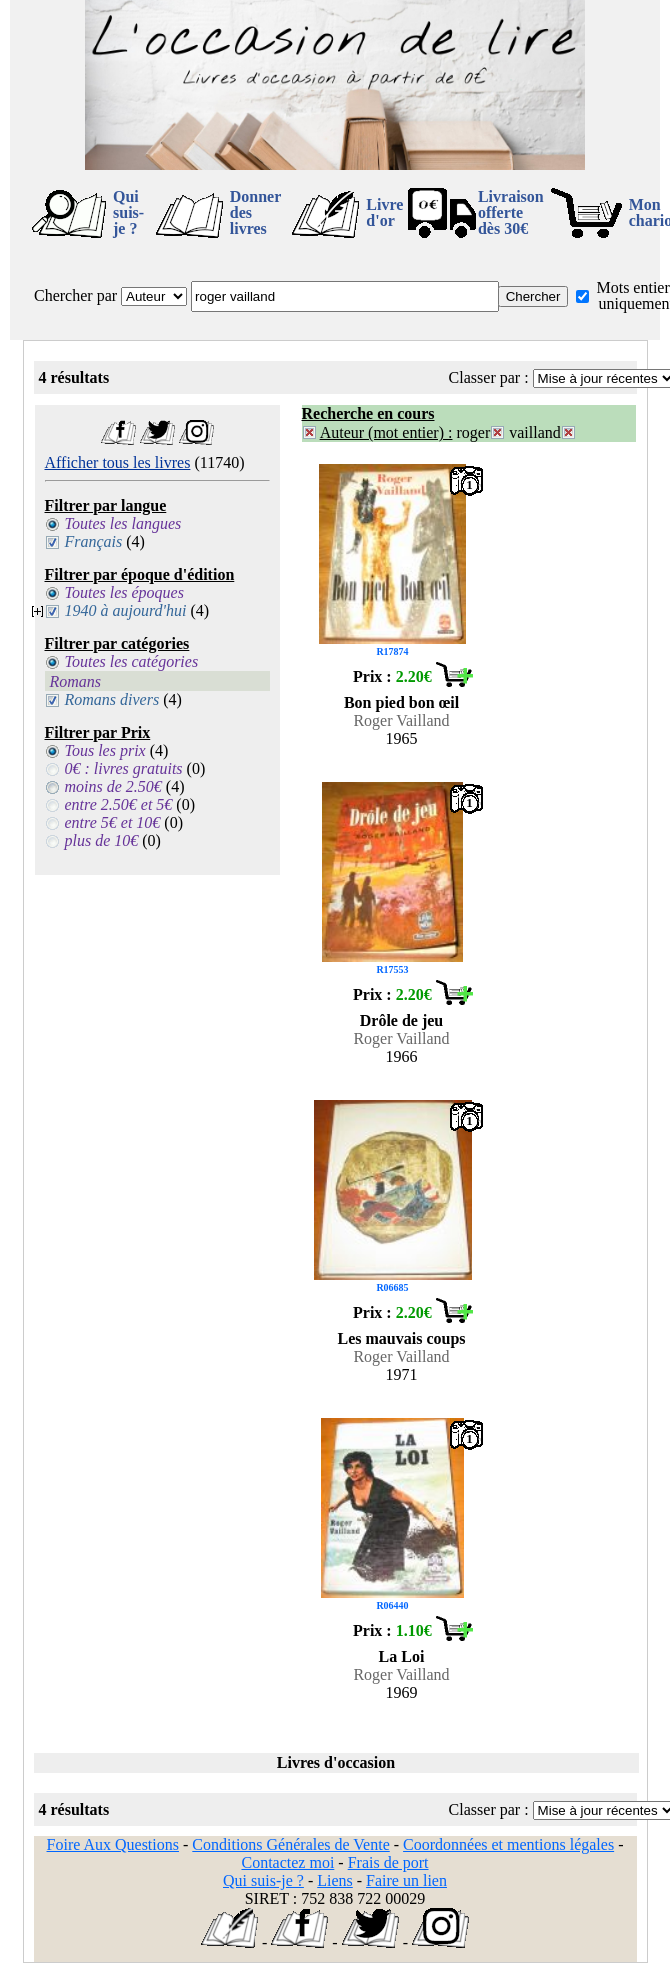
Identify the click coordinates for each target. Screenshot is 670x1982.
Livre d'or (384, 212)
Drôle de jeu (402, 1020)
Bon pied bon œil (401, 702)
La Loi (402, 1656)
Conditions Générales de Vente (290, 1844)
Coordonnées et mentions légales (508, 1844)
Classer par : (489, 377)
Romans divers (112, 699)
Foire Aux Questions (113, 1844)
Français (94, 541)
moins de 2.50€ (113, 786)
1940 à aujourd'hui (126, 610)
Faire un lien (406, 1880)
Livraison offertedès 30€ (511, 212)
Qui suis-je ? (128, 212)
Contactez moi (287, 1862)
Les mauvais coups (401, 1338)
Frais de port (388, 1862)
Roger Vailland (401, 720)
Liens (335, 1880)
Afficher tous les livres (118, 462)
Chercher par (75, 295)
